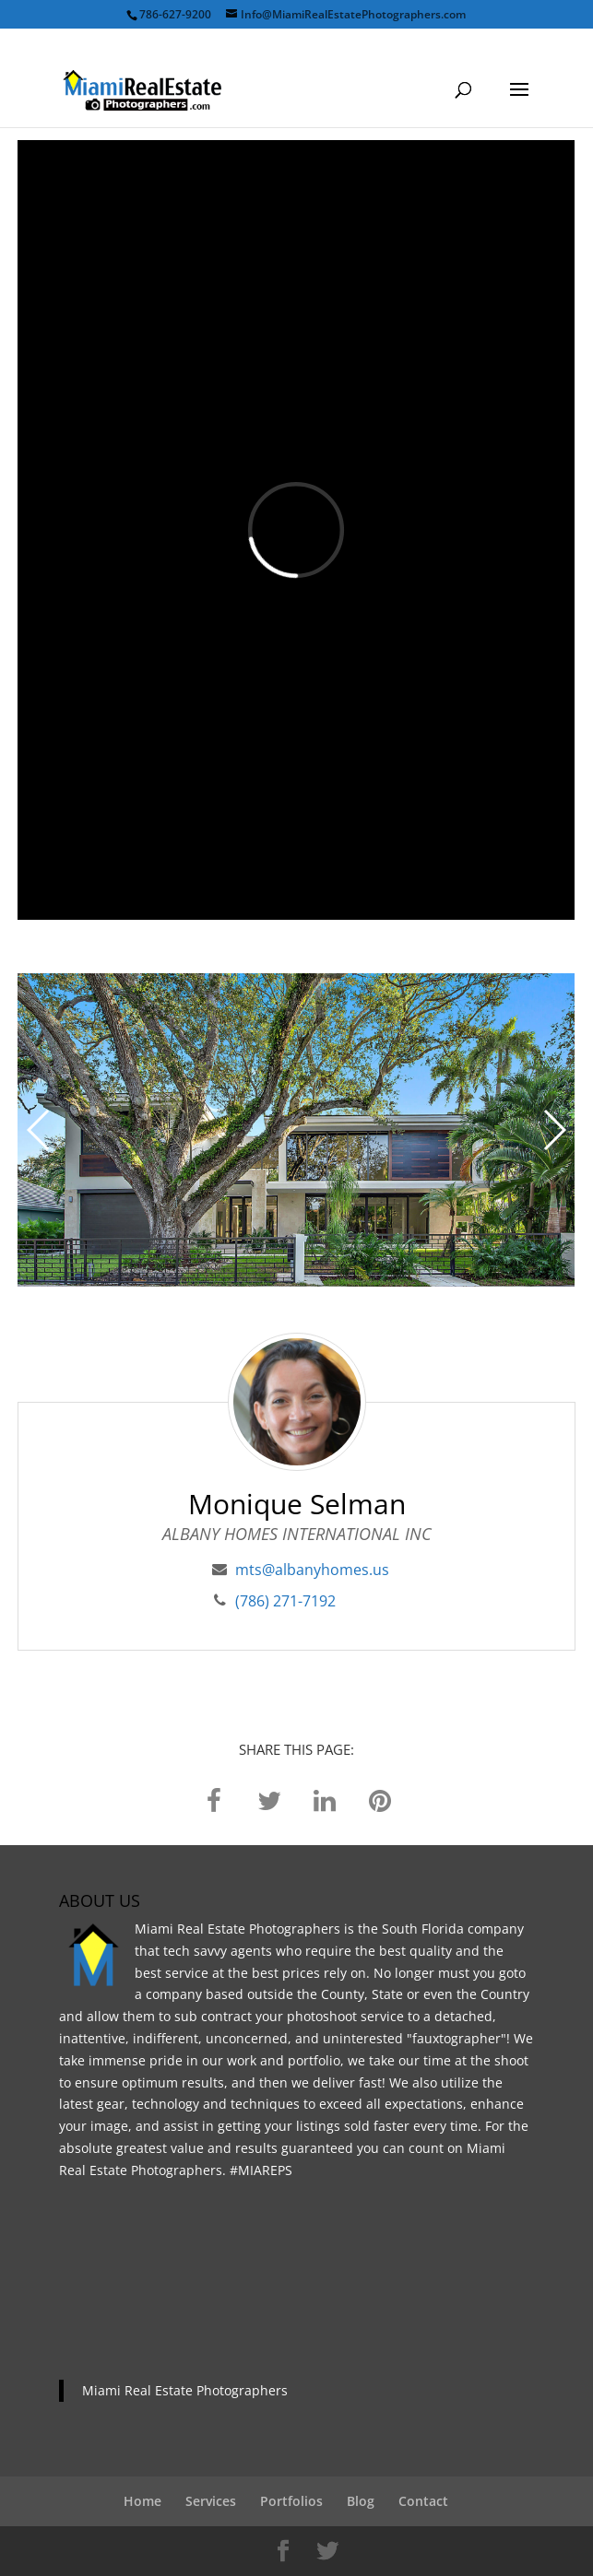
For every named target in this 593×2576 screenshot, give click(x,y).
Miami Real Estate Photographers (185, 2390)
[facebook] (214, 1798)
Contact (423, 2501)
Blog (360, 2501)
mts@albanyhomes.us (312, 1569)
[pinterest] (380, 1798)
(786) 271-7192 (285, 1601)
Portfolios (291, 2501)
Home (142, 2501)
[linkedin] (324, 1798)
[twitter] (269, 1798)
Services (210, 2501)
